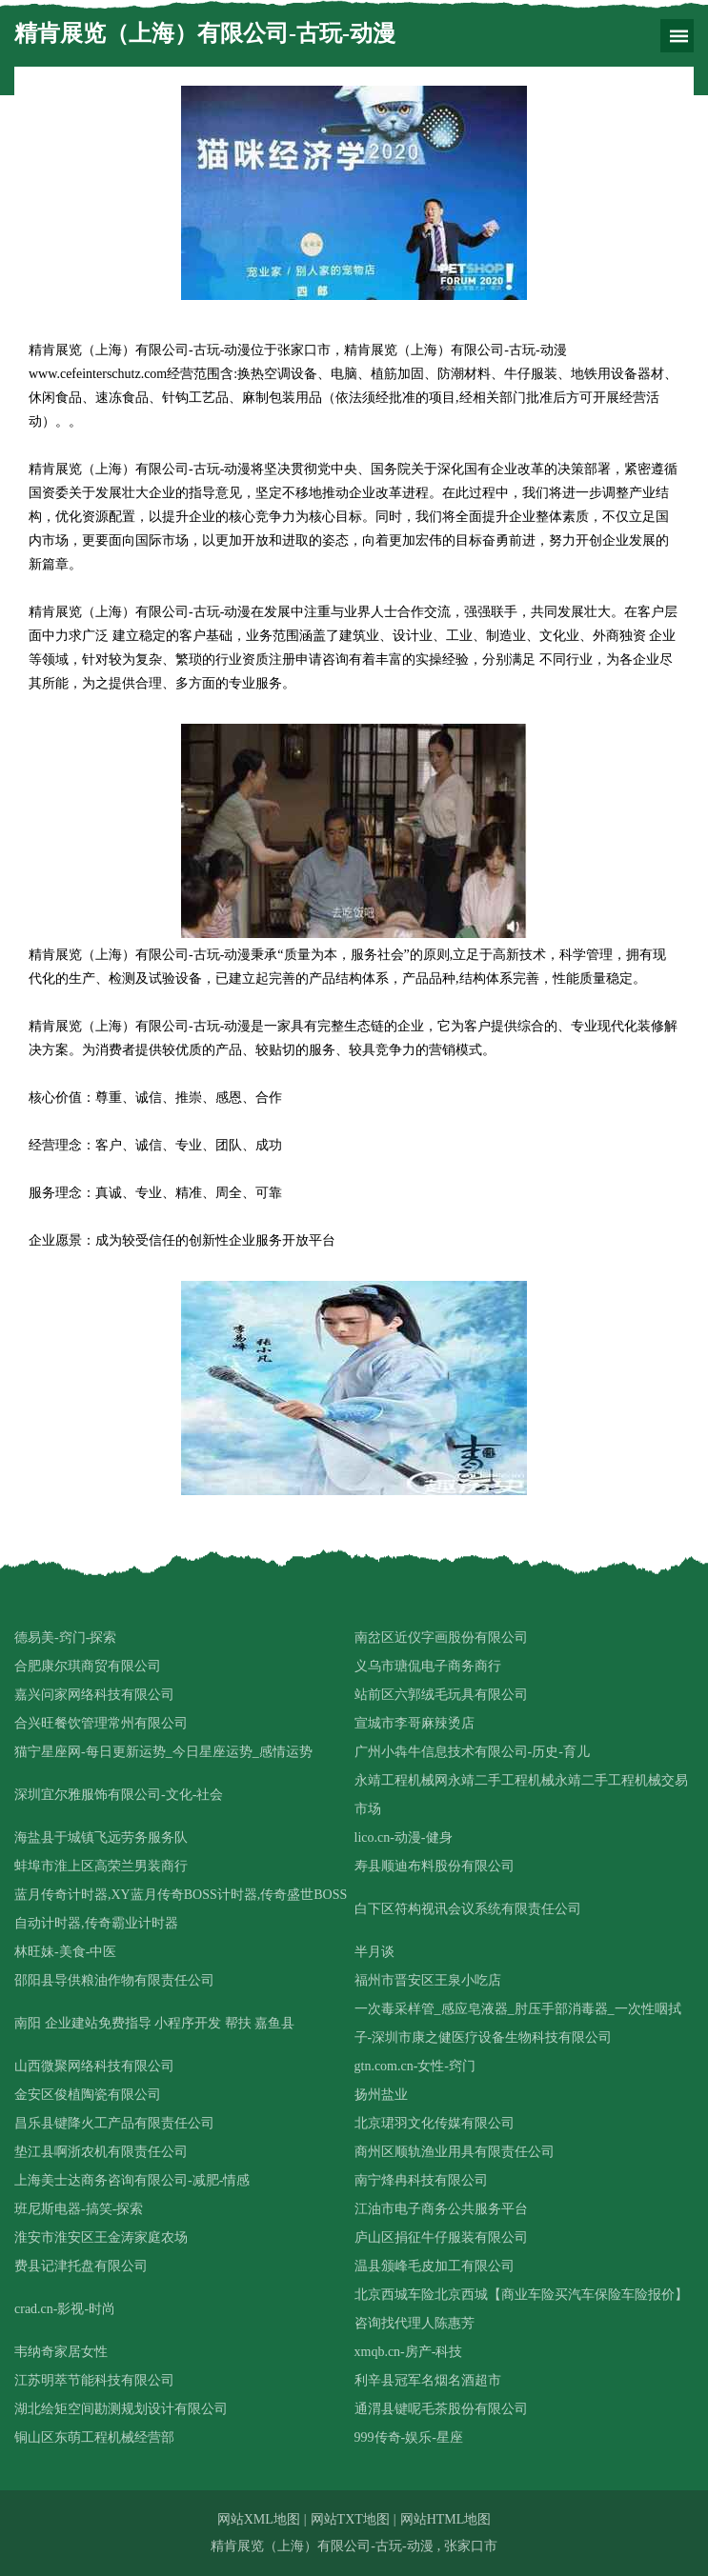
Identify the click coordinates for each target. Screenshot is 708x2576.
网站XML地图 (258, 2519)
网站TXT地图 (350, 2519)
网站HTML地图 (446, 2519)
